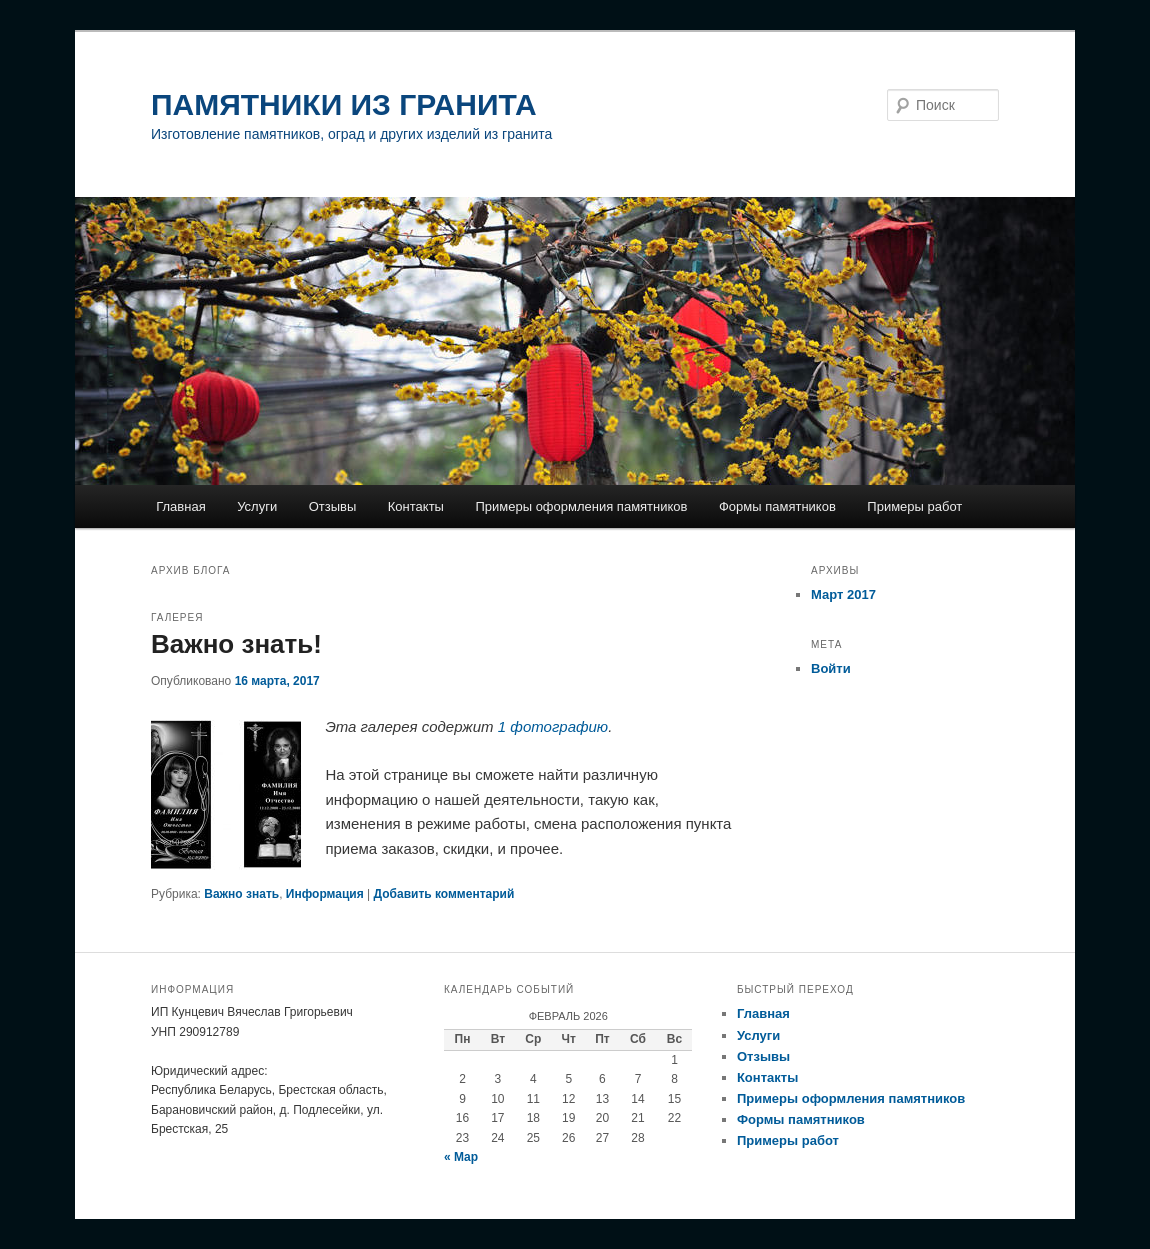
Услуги (257, 506)
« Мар (461, 1157)
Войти (831, 668)
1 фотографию (553, 726)
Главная (180, 506)
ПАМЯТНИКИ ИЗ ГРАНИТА (344, 104)
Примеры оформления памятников (581, 506)
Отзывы (333, 506)
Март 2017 (843, 594)
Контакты (416, 506)
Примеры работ (914, 506)
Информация (325, 894)
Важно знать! (236, 644)
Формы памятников (777, 506)
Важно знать (241, 894)
